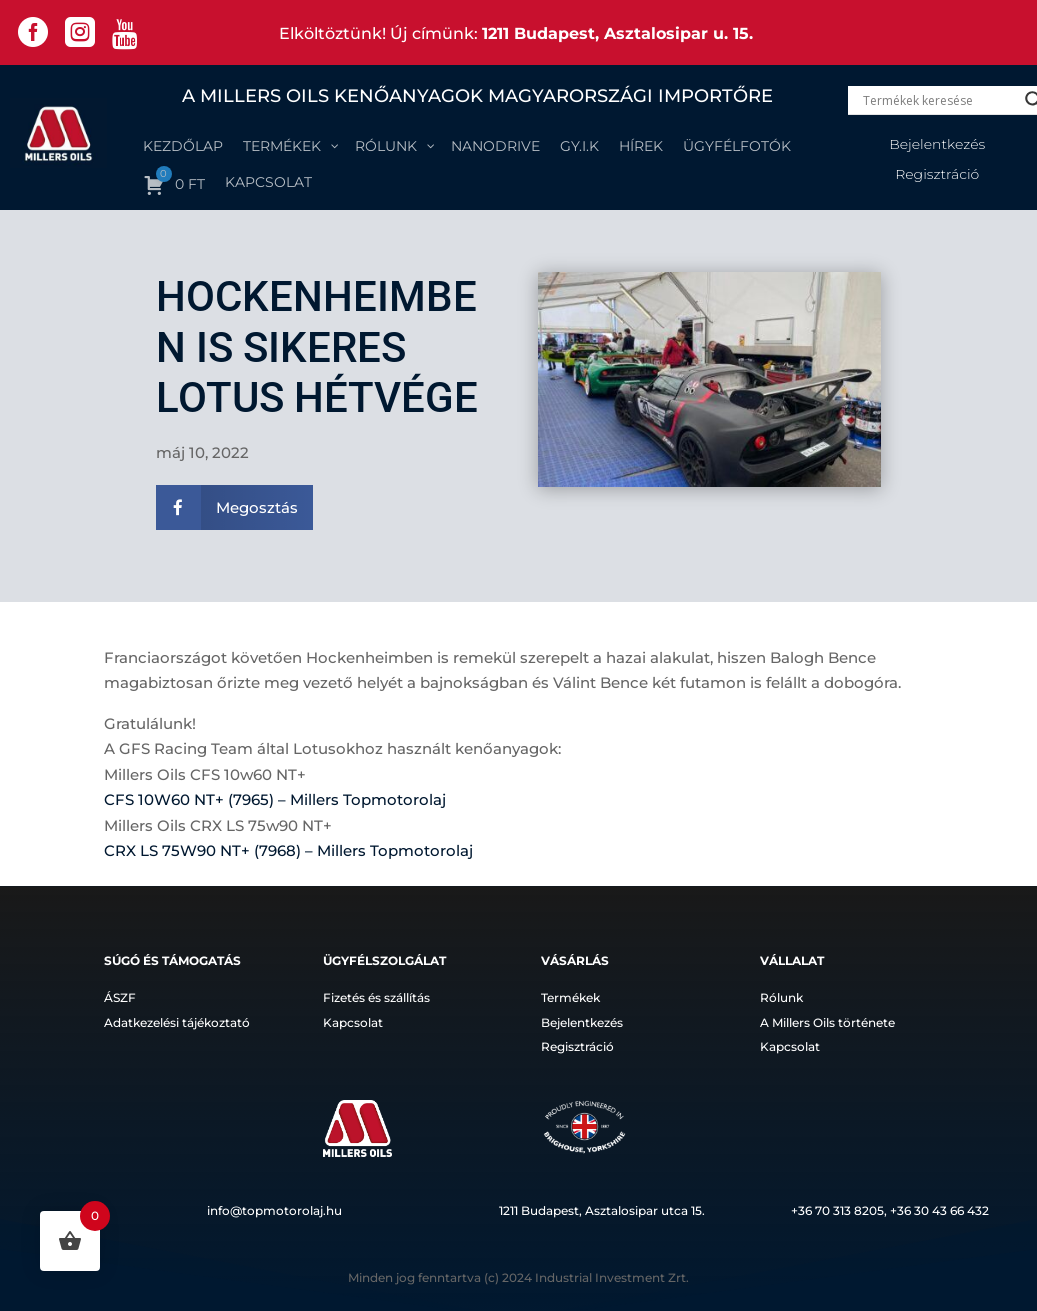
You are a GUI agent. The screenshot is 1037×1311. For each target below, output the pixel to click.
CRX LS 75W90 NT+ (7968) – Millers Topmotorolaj (288, 850)
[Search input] (939, 100)
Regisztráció (937, 175)
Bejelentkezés (937, 145)
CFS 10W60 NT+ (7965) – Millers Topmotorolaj (275, 799)
